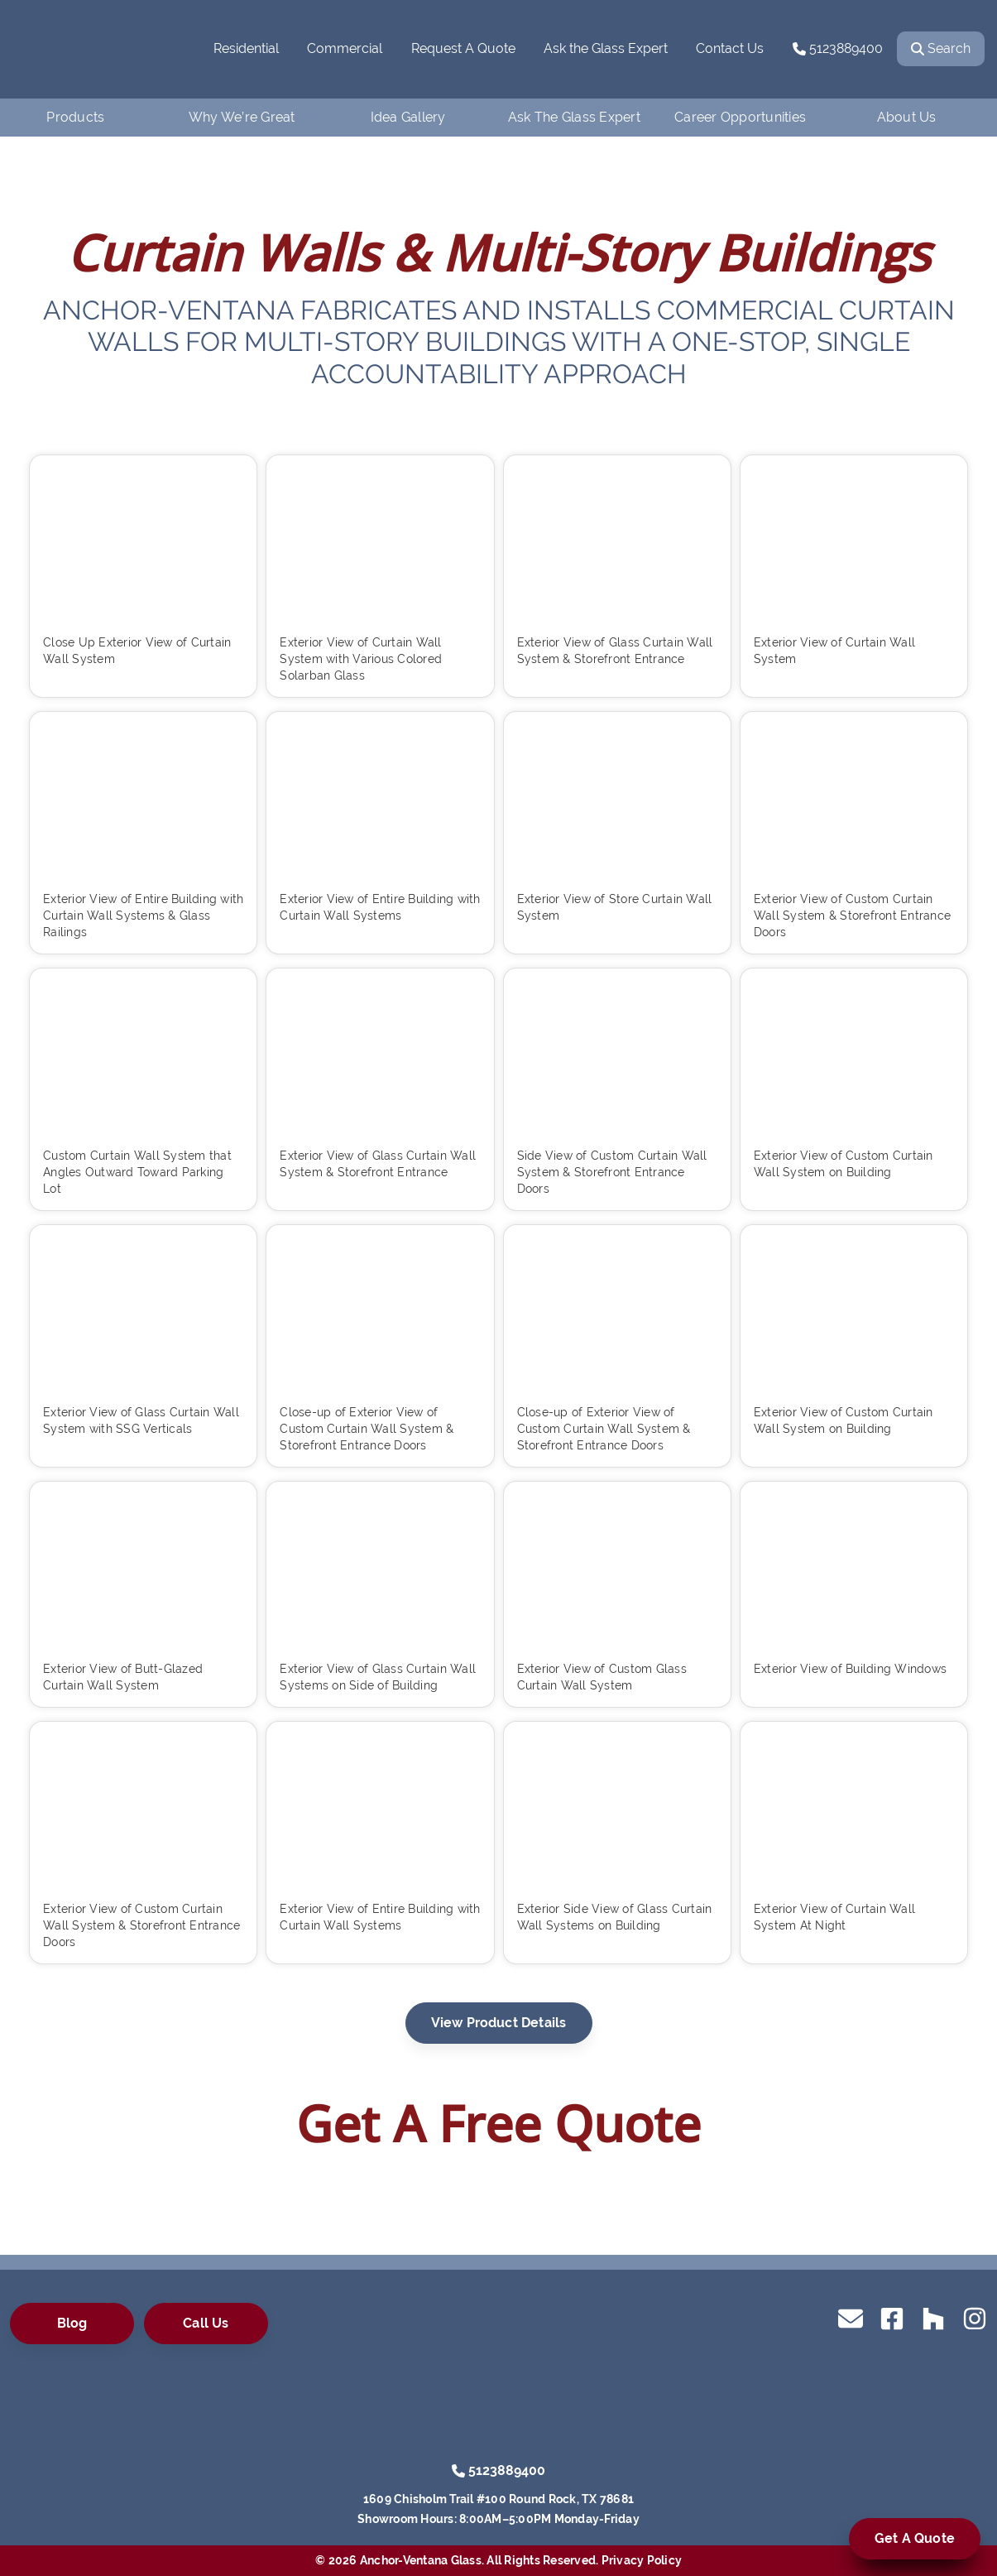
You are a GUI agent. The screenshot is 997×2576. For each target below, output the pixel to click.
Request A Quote (463, 48)
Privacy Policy (642, 2560)
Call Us (205, 2323)
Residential (246, 48)
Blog (72, 2323)
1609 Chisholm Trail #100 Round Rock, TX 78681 (498, 2499)
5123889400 (838, 48)
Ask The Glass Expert (574, 117)
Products (75, 117)
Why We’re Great (242, 117)
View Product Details (499, 2023)
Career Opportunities (740, 117)
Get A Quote (915, 2538)
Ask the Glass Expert (606, 48)
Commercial (344, 48)
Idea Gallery (408, 117)
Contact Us (730, 48)
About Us (907, 117)
